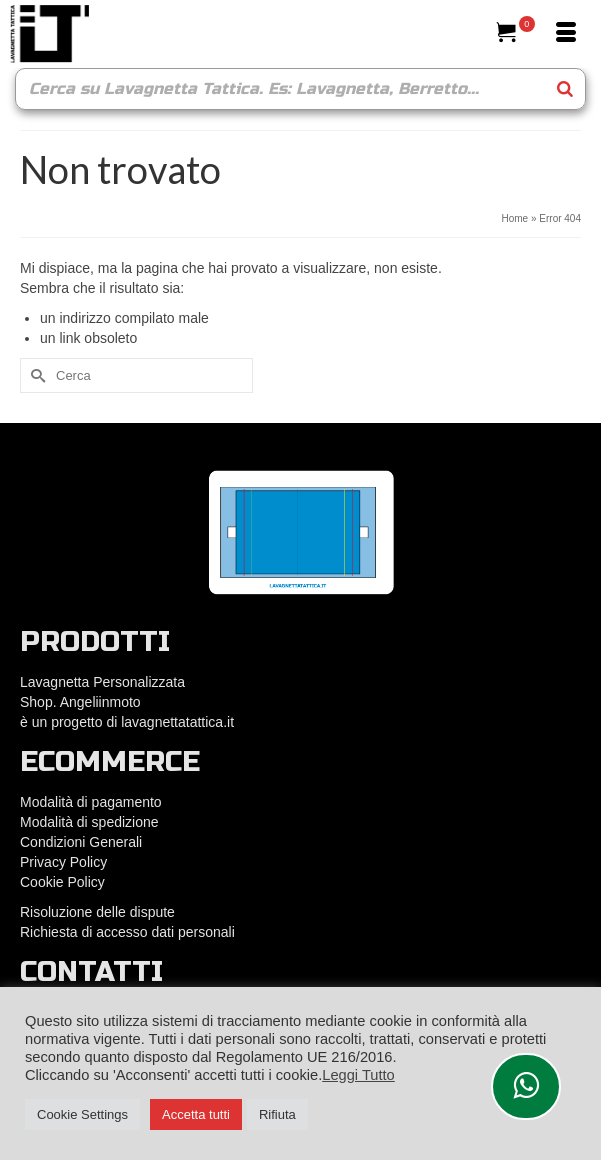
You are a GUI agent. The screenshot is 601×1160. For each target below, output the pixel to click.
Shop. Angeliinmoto (82, 702)
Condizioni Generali (81, 842)
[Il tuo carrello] (516, 34)
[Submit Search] (35, 375)
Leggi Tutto (358, 1075)
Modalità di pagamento (91, 802)
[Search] (565, 89)
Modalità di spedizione (89, 822)
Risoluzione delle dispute (97, 912)
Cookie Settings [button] (82, 1114)
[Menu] (566, 34)
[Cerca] (466, 34)
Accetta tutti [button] (196, 1114)
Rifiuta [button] (277, 1114)
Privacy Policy (63, 862)
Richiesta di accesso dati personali (127, 932)
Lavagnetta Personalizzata (102, 682)
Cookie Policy (62, 882)
